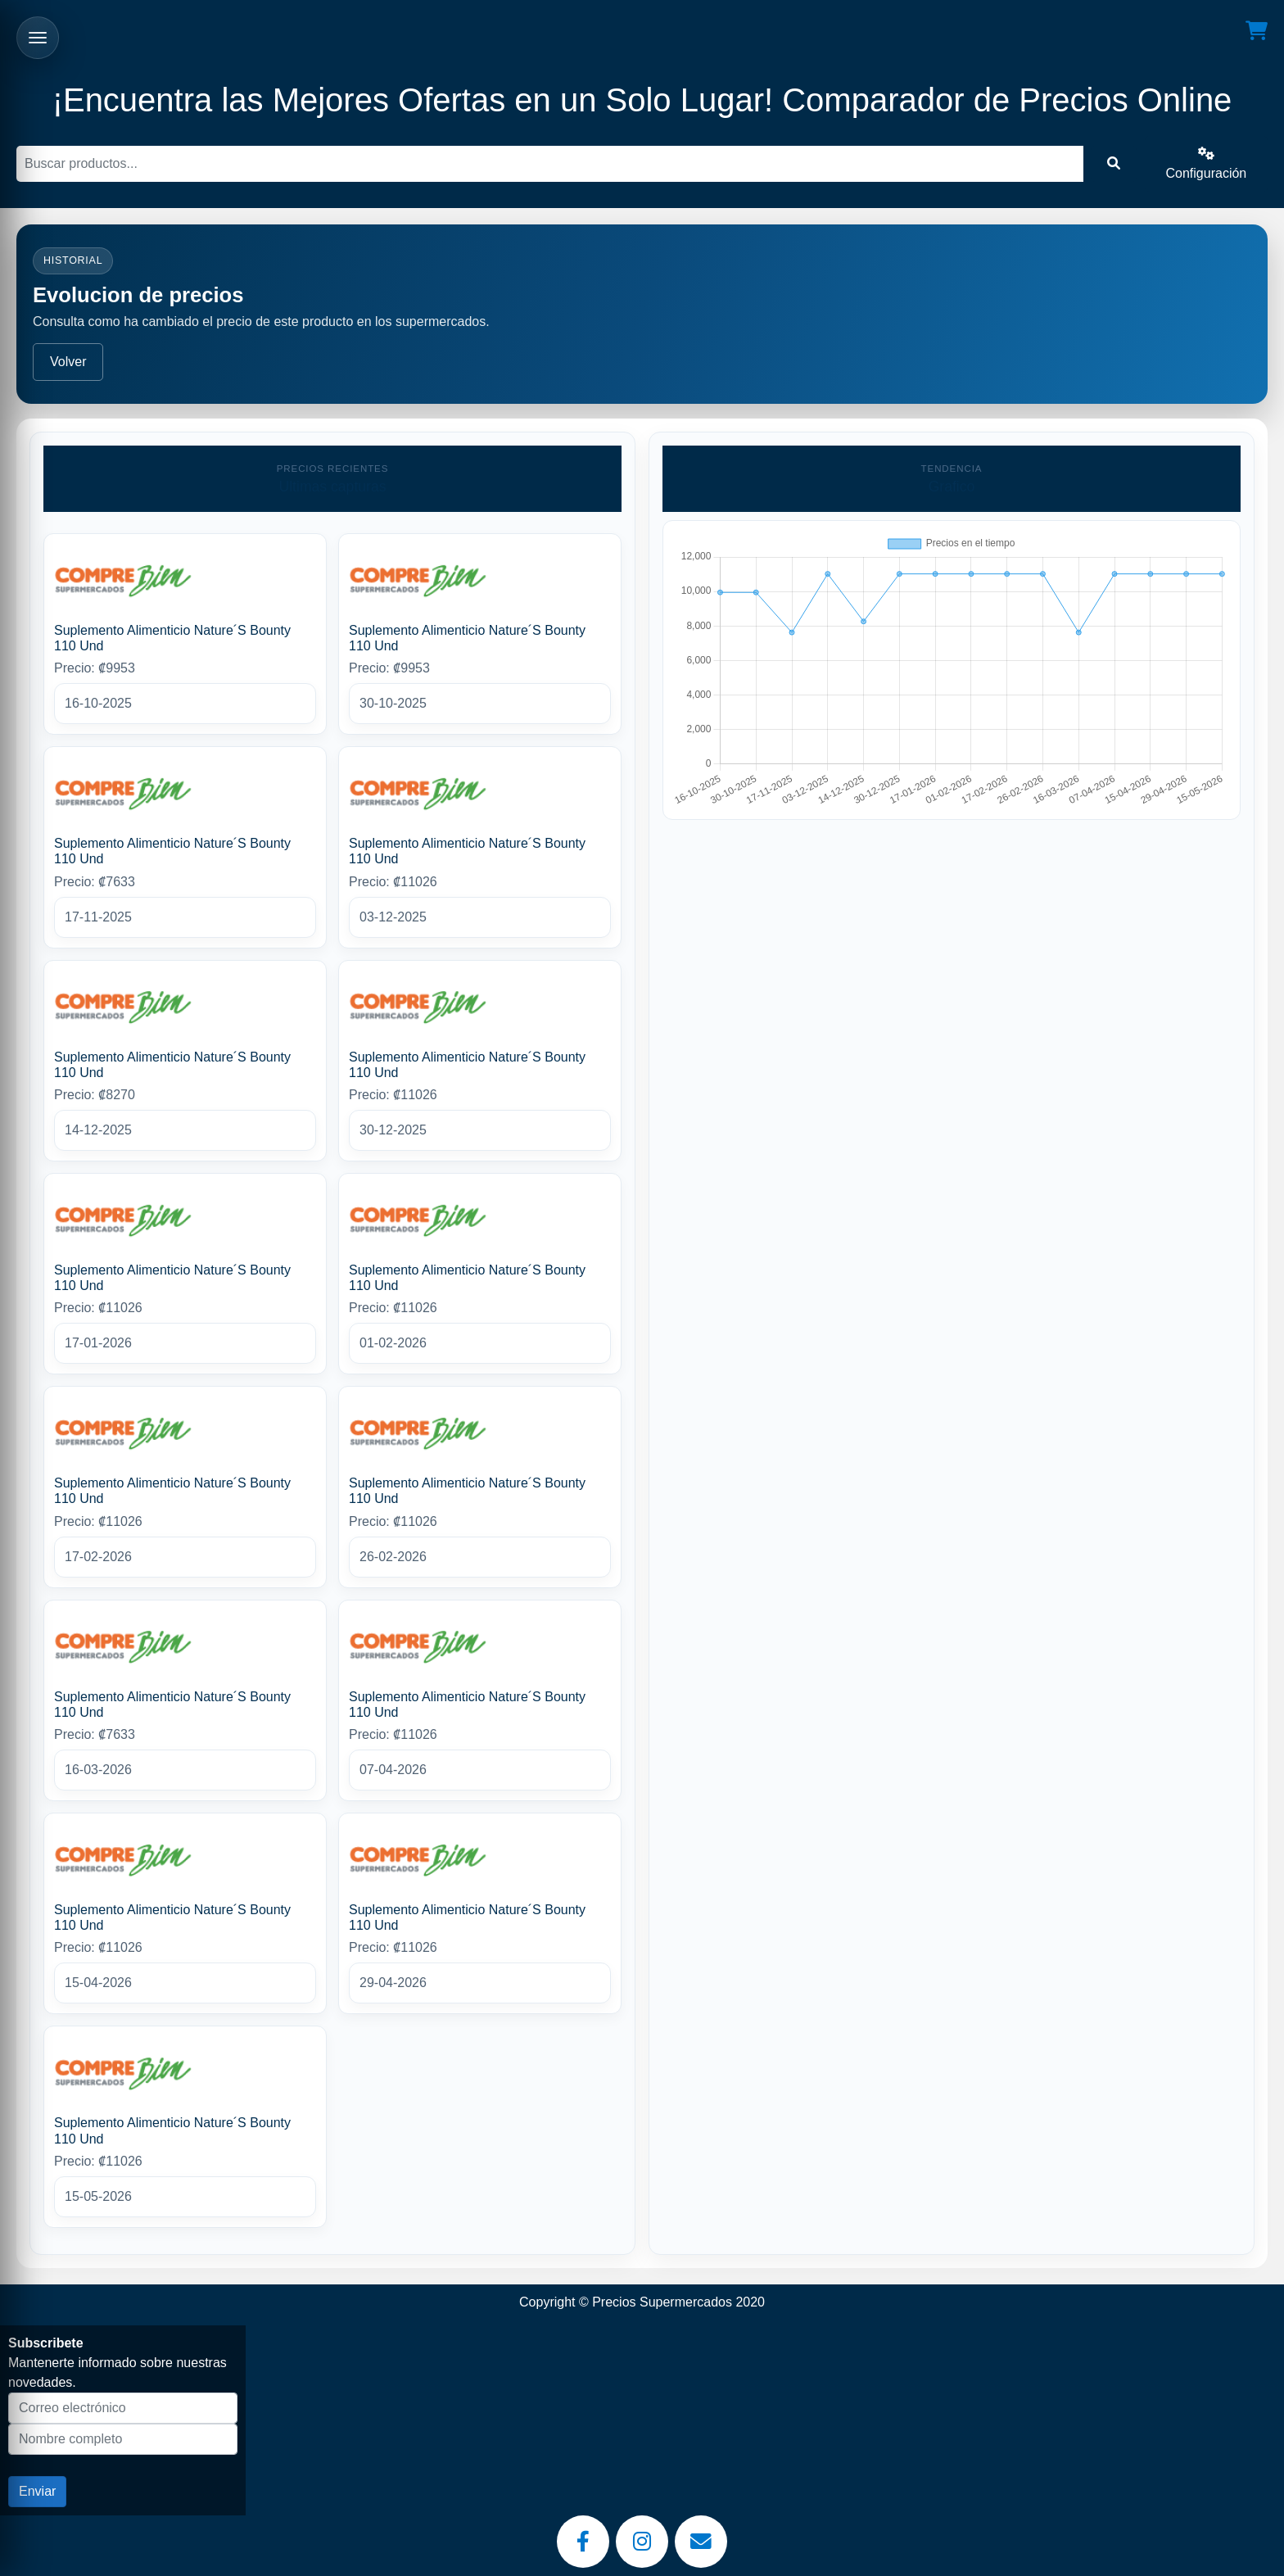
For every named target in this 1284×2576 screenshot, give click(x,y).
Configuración (1206, 163)
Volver (68, 362)
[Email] (701, 2541)
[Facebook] (583, 2541)
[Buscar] (549, 164)
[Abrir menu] (37, 37)
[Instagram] (642, 2541)
